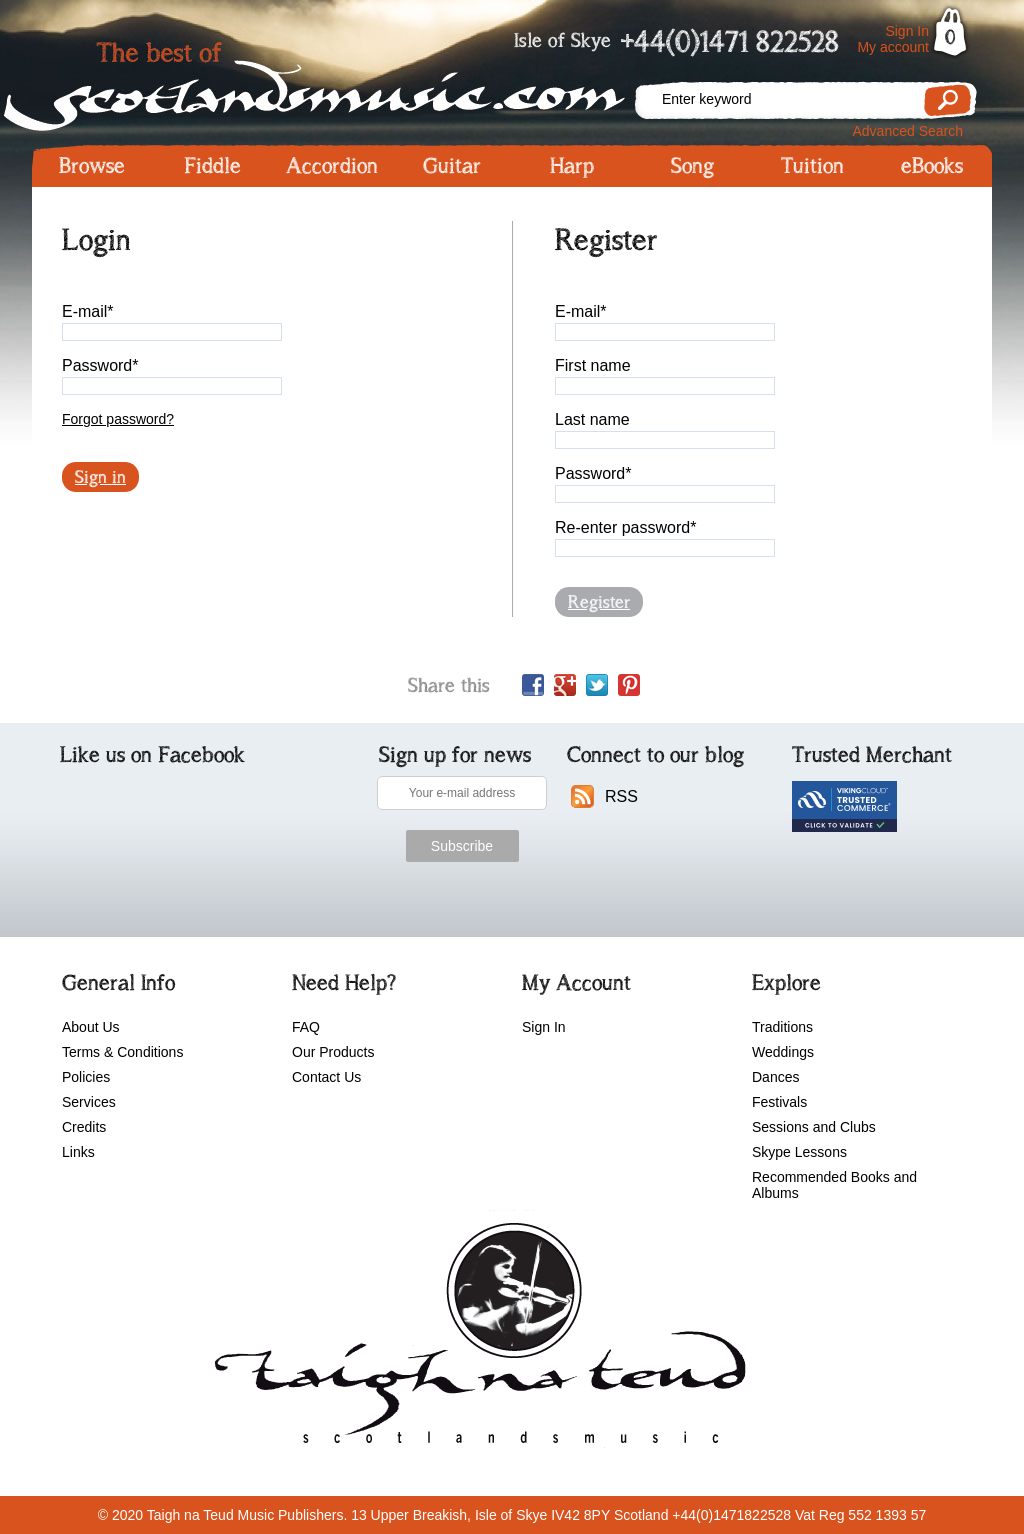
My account (893, 47)
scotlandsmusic (475, 1340)
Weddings (783, 1052)
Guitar (452, 166)
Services (89, 1102)
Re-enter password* (625, 527)
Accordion (332, 166)
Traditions (782, 1027)
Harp (572, 166)
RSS (621, 796)
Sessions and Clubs (814, 1127)
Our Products (333, 1052)
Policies (86, 1077)
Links (78, 1152)
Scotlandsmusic (332, 80)
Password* (100, 365)
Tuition (812, 166)
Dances (775, 1077)
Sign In (907, 31)
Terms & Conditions (122, 1052)
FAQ (306, 1027)
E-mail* (88, 311)
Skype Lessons (799, 1152)
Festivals (779, 1102)
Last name (592, 419)
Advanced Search (907, 131)
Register (599, 602)
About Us (91, 1027)
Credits (84, 1127)
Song (692, 166)
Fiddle (212, 166)
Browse (92, 166)
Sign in (100, 477)
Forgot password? (118, 419)
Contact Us (326, 1077)
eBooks (932, 166)
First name (593, 365)
